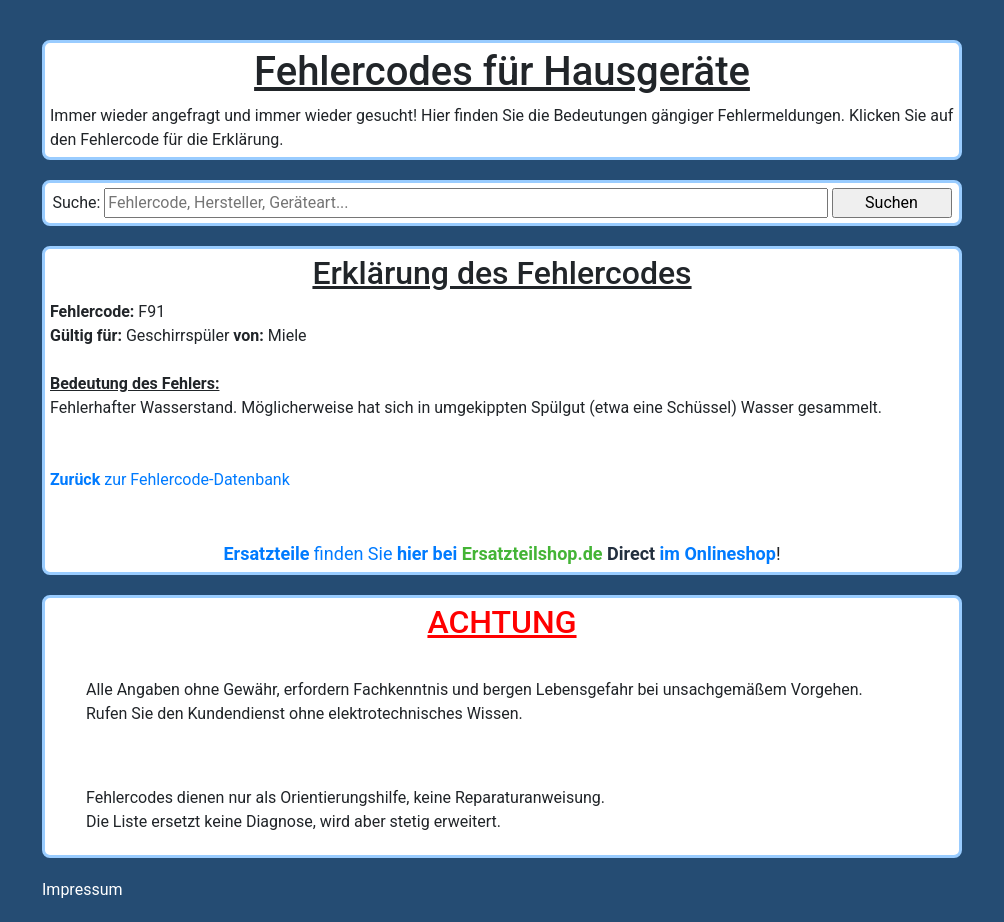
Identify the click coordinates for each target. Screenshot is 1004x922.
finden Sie (499, 553)
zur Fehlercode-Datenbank (170, 479)
